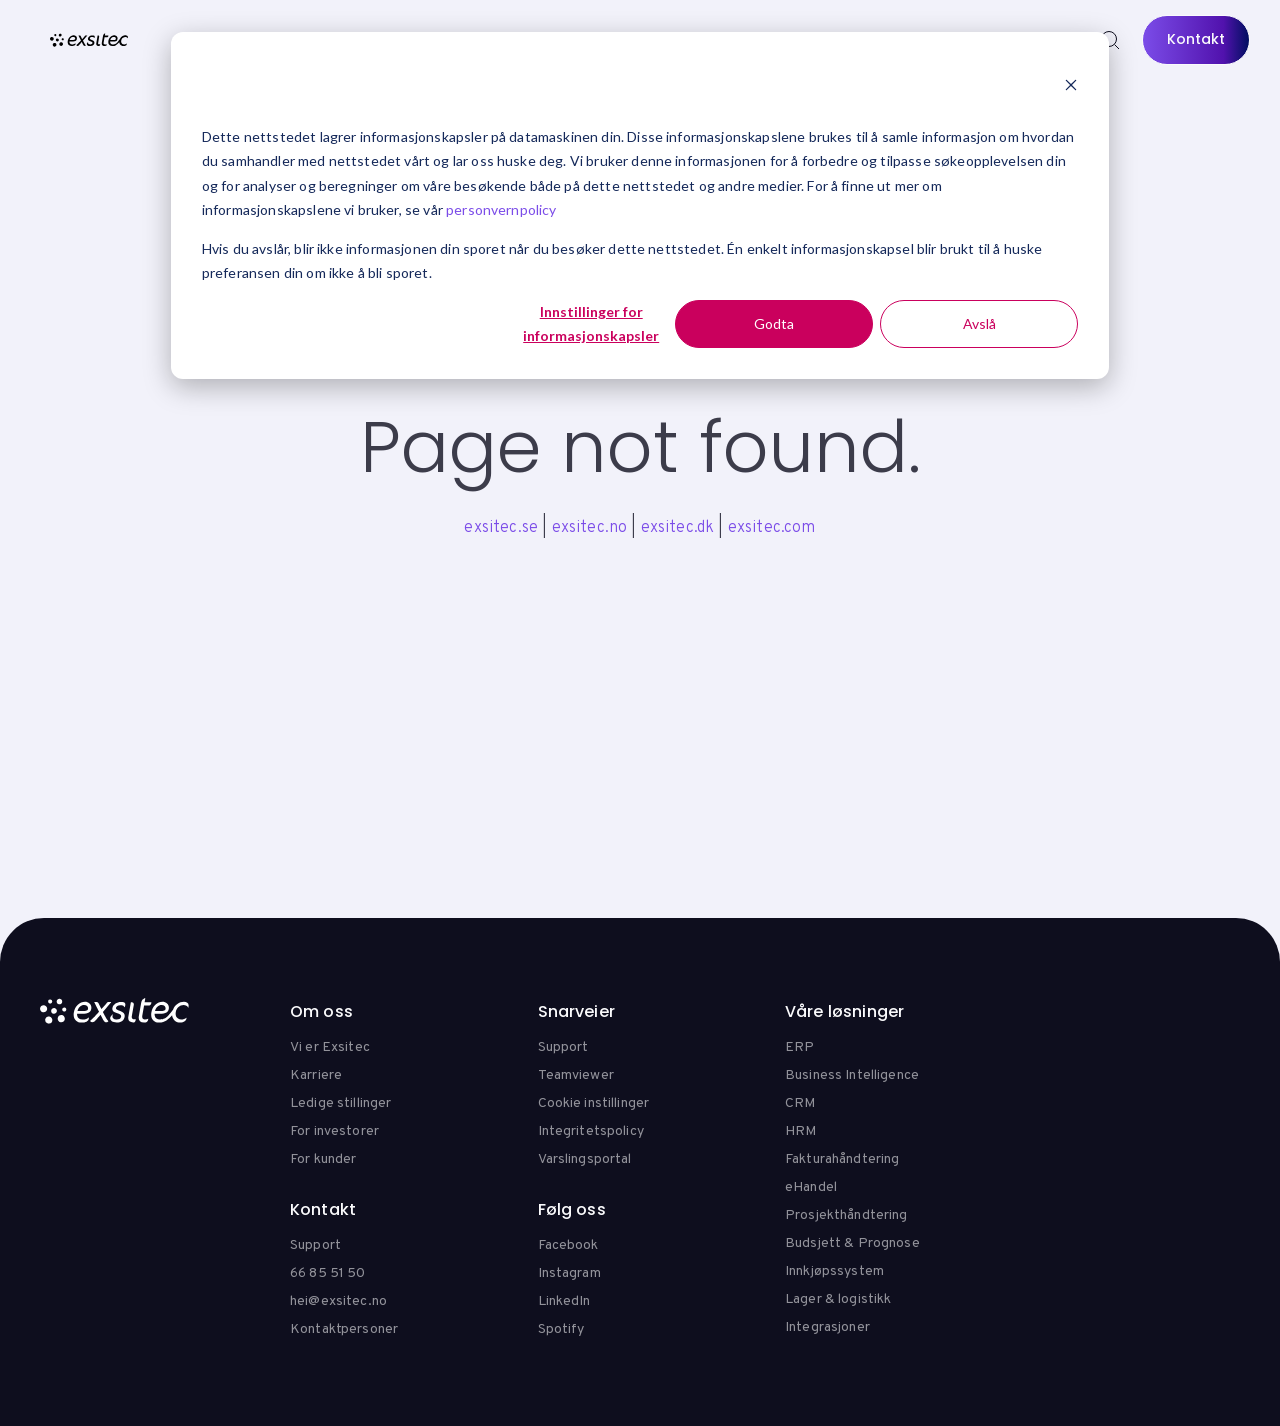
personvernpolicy (501, 209)
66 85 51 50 (328, 1273)
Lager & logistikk (838, 1299)
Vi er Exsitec (330, 1047)
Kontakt (1196, 39)
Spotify (561, 1329)
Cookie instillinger (594, 1103)
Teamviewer (576, 1075)
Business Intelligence (852, 1075)
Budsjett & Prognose (852, 1243)
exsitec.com (772, 528)
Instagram (569, 1273)
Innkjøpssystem (834, 1271)
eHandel (811, 1187)
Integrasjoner (827, 1327)
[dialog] (640, 205)
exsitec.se (501, 528)
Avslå (979, 323)
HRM (800, 1131)
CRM (800, 1103)
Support (563, 1047)
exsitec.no (590, 528)
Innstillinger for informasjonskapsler (591, 324)
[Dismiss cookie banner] (1071, 87)
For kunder (323, 1159)
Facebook (568, 1245)
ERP (799, 1047)
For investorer (334, 1131)
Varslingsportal (585, 1159)
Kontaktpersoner (344, 1329)
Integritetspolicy (591, 1131)
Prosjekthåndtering (846, 1215)
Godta (774, 323)
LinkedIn (564, 1301)
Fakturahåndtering (842, 1159)
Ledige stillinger (340, 1103)
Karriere (316, 1075)
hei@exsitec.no (338, 1301)
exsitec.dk (678, 528)
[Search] (1110, 40)
